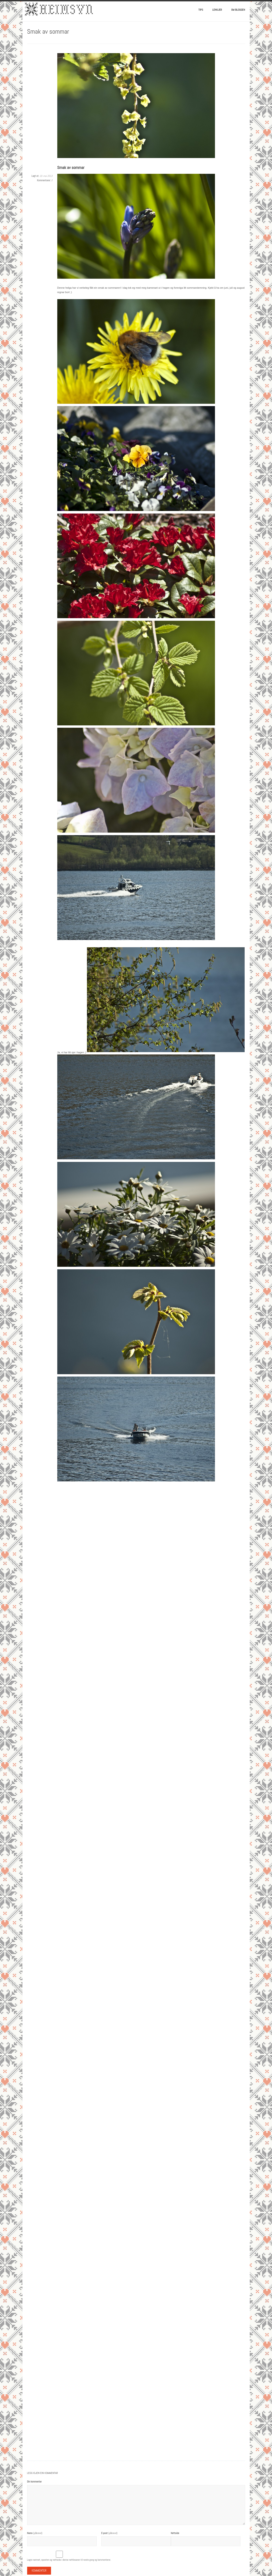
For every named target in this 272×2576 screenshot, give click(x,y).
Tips (200, 10)
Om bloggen (238, 10)
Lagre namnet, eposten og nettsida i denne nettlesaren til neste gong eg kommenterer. (69, 2559)
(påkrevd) (34, 2533)
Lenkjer (217, 10)
